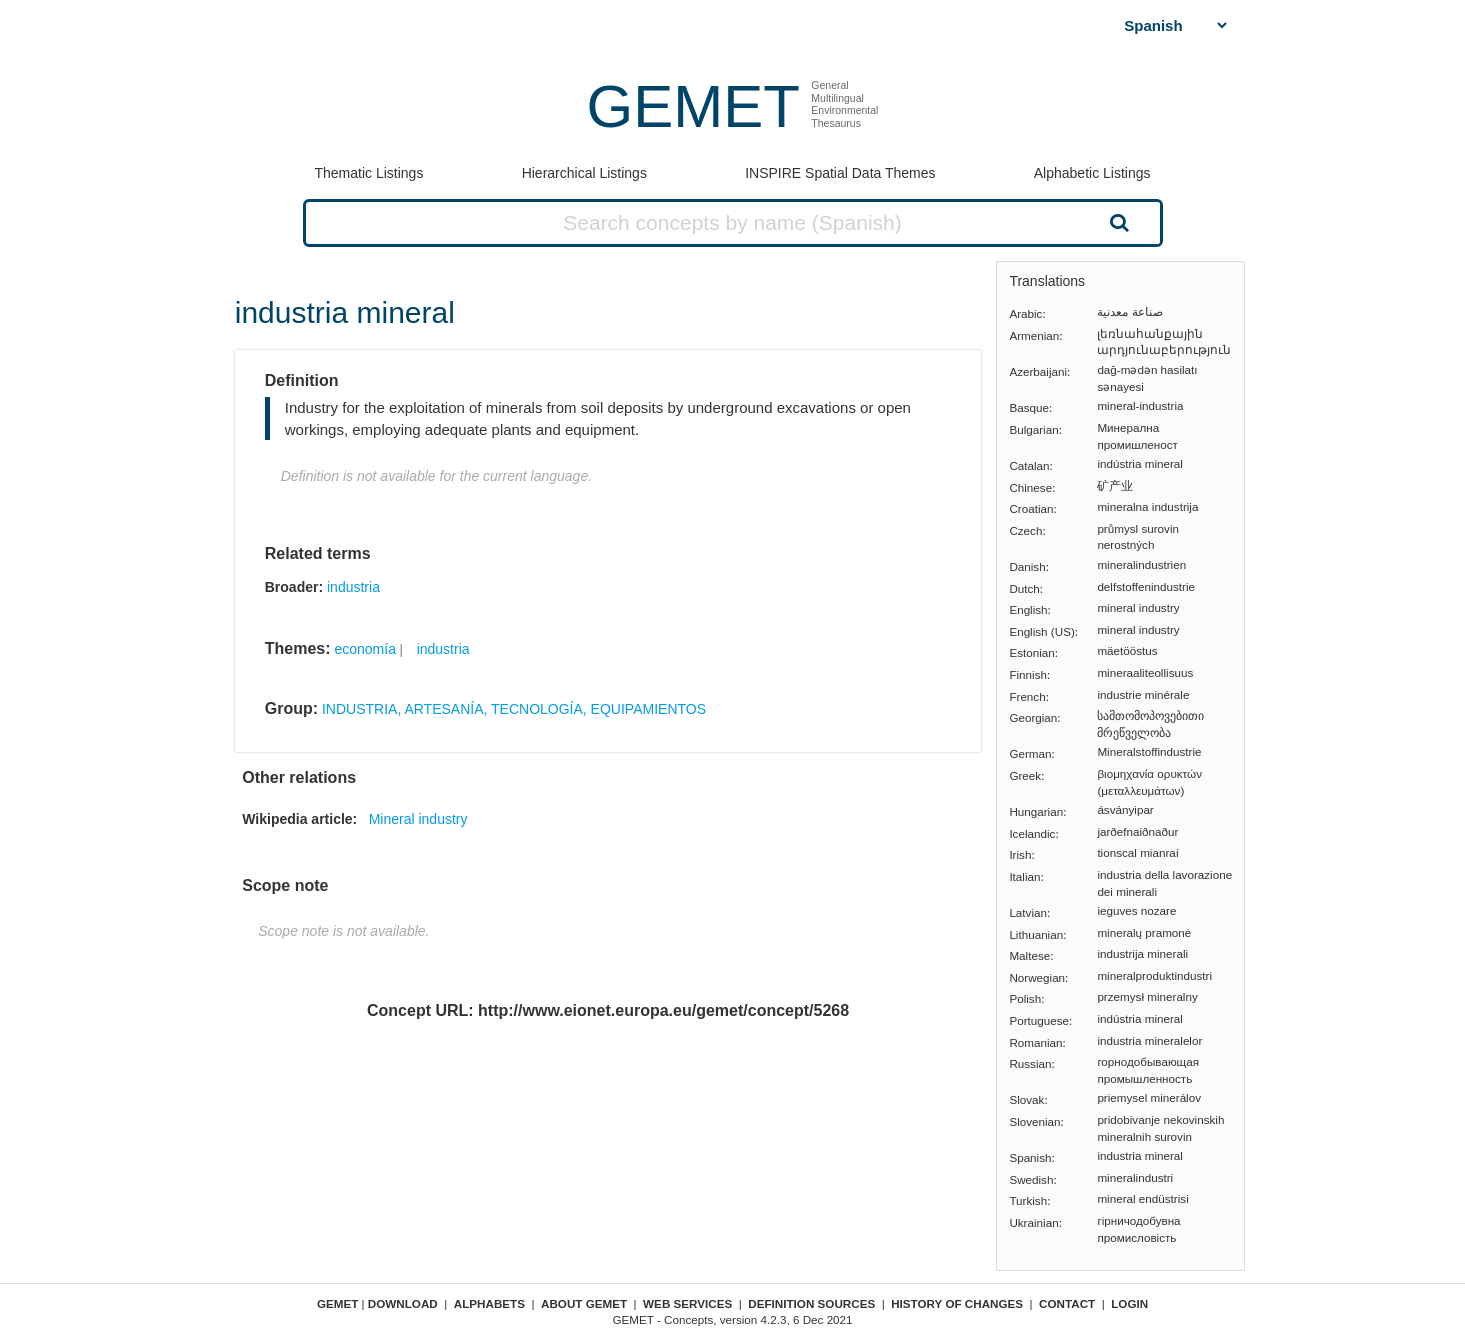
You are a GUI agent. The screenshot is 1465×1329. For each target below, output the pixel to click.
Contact (1067, 1303)
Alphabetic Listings (1092, 173)
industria (353, 587)
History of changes (957, 1303)
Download (403, 1303)
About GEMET (584, 1303)
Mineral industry (418, 819)
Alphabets (489, 1303)
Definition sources (811, 1303)
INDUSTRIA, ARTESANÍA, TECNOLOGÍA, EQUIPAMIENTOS (514, 709)
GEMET (693, 106)
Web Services (687, 1303)
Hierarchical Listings (584, 173)
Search (1117, 222)
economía (364, 649)
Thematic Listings (368, 173)
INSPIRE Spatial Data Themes (840, 173)
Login (1129, 1303)
